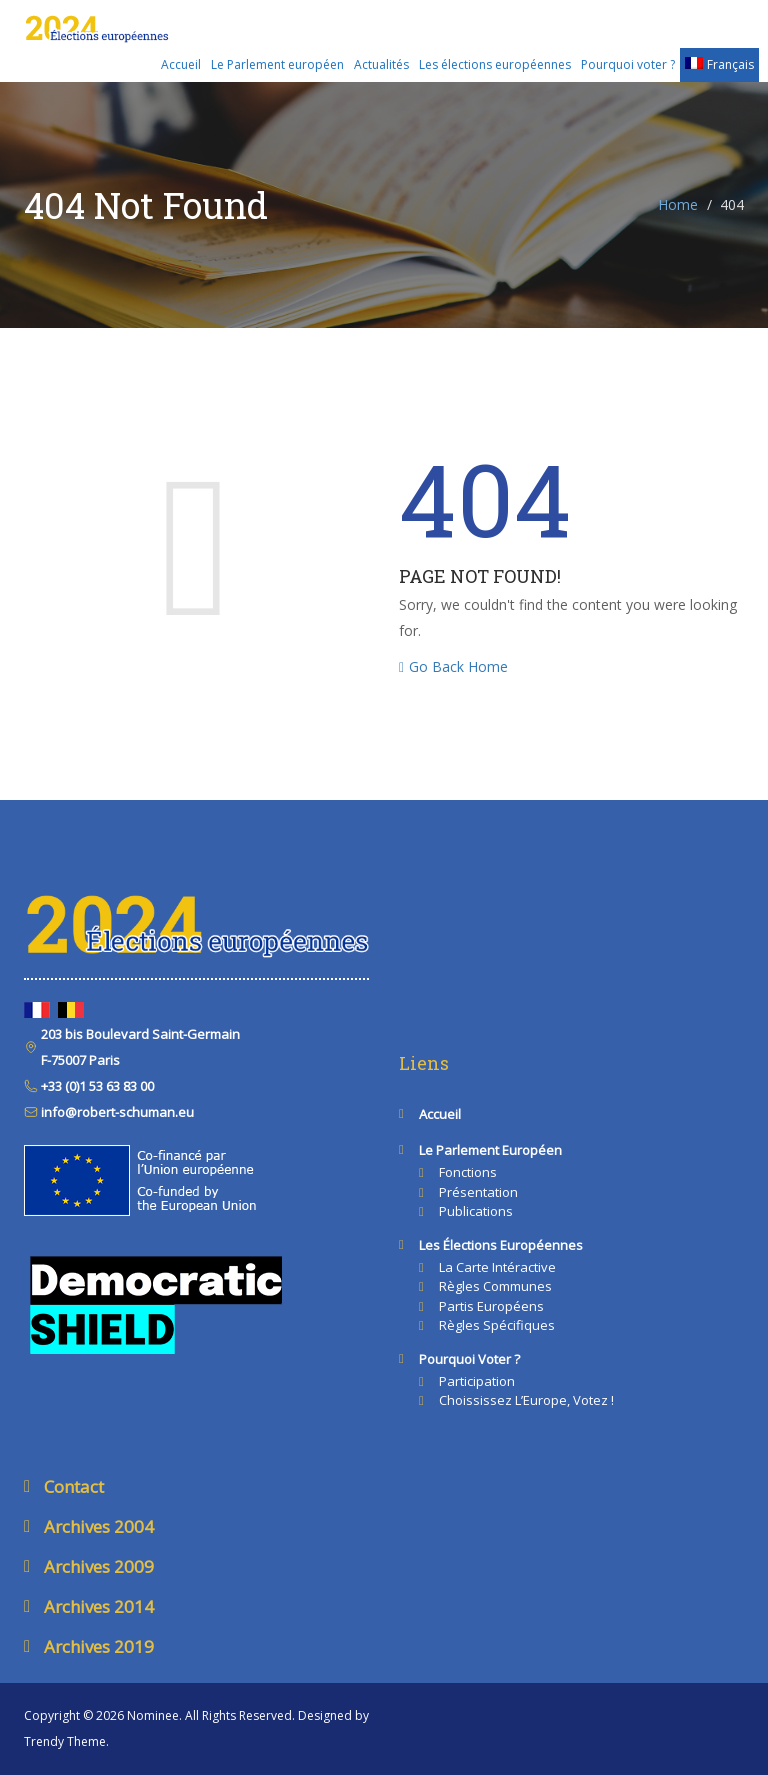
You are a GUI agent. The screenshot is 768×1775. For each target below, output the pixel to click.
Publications (476, 1211)
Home (678, 204)
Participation (477, 1381)
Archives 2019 (99, 1646)
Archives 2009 (99, 1566)
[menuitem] (719, 65)
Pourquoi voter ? (628, 64)
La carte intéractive (497, 1267)
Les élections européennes (495, 64)
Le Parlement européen (277, 64)
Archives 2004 (99, 1526)
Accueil (181, 64)
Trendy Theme (65, 1741)
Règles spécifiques (497, 1325)
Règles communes (495, 1286)
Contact (74, 1486)
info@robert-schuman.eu (116, 1112)
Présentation (478, 1192)
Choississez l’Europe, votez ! (526, 1400)
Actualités (381, 64)
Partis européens (491, 1306)
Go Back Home (453, 666)
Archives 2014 (99, 1606)
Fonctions (468, 1172)
